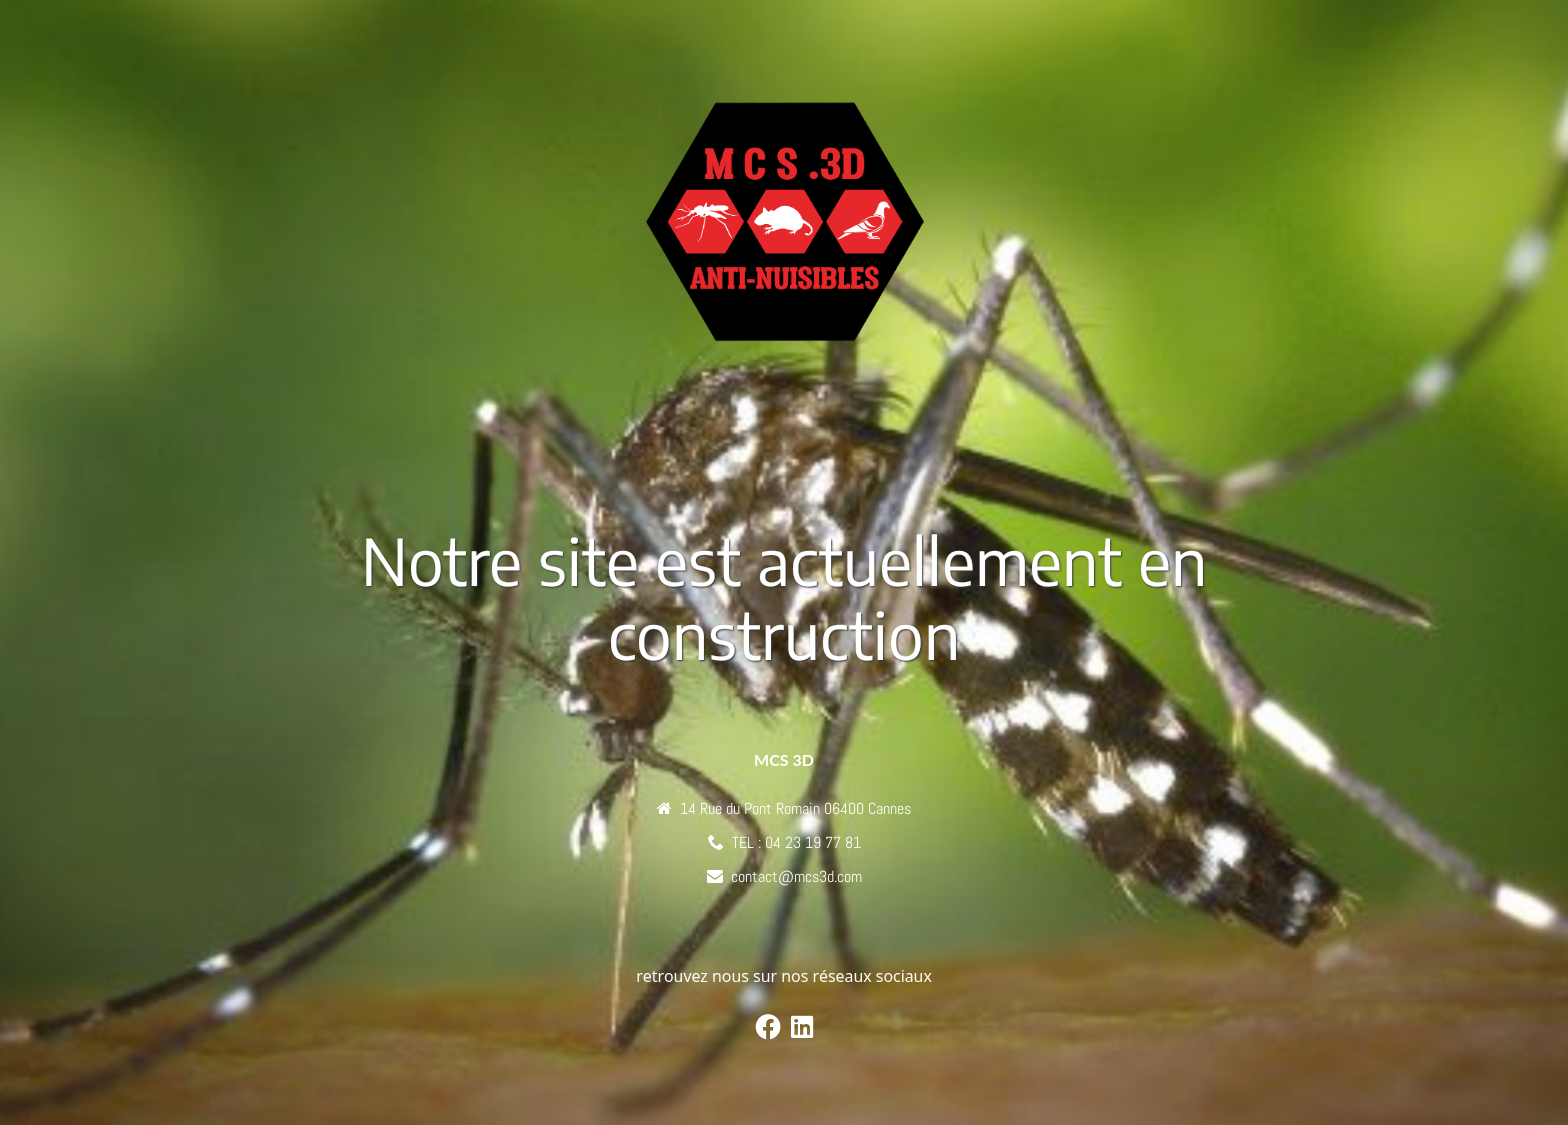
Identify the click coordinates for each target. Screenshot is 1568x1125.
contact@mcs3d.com (796, 876)
